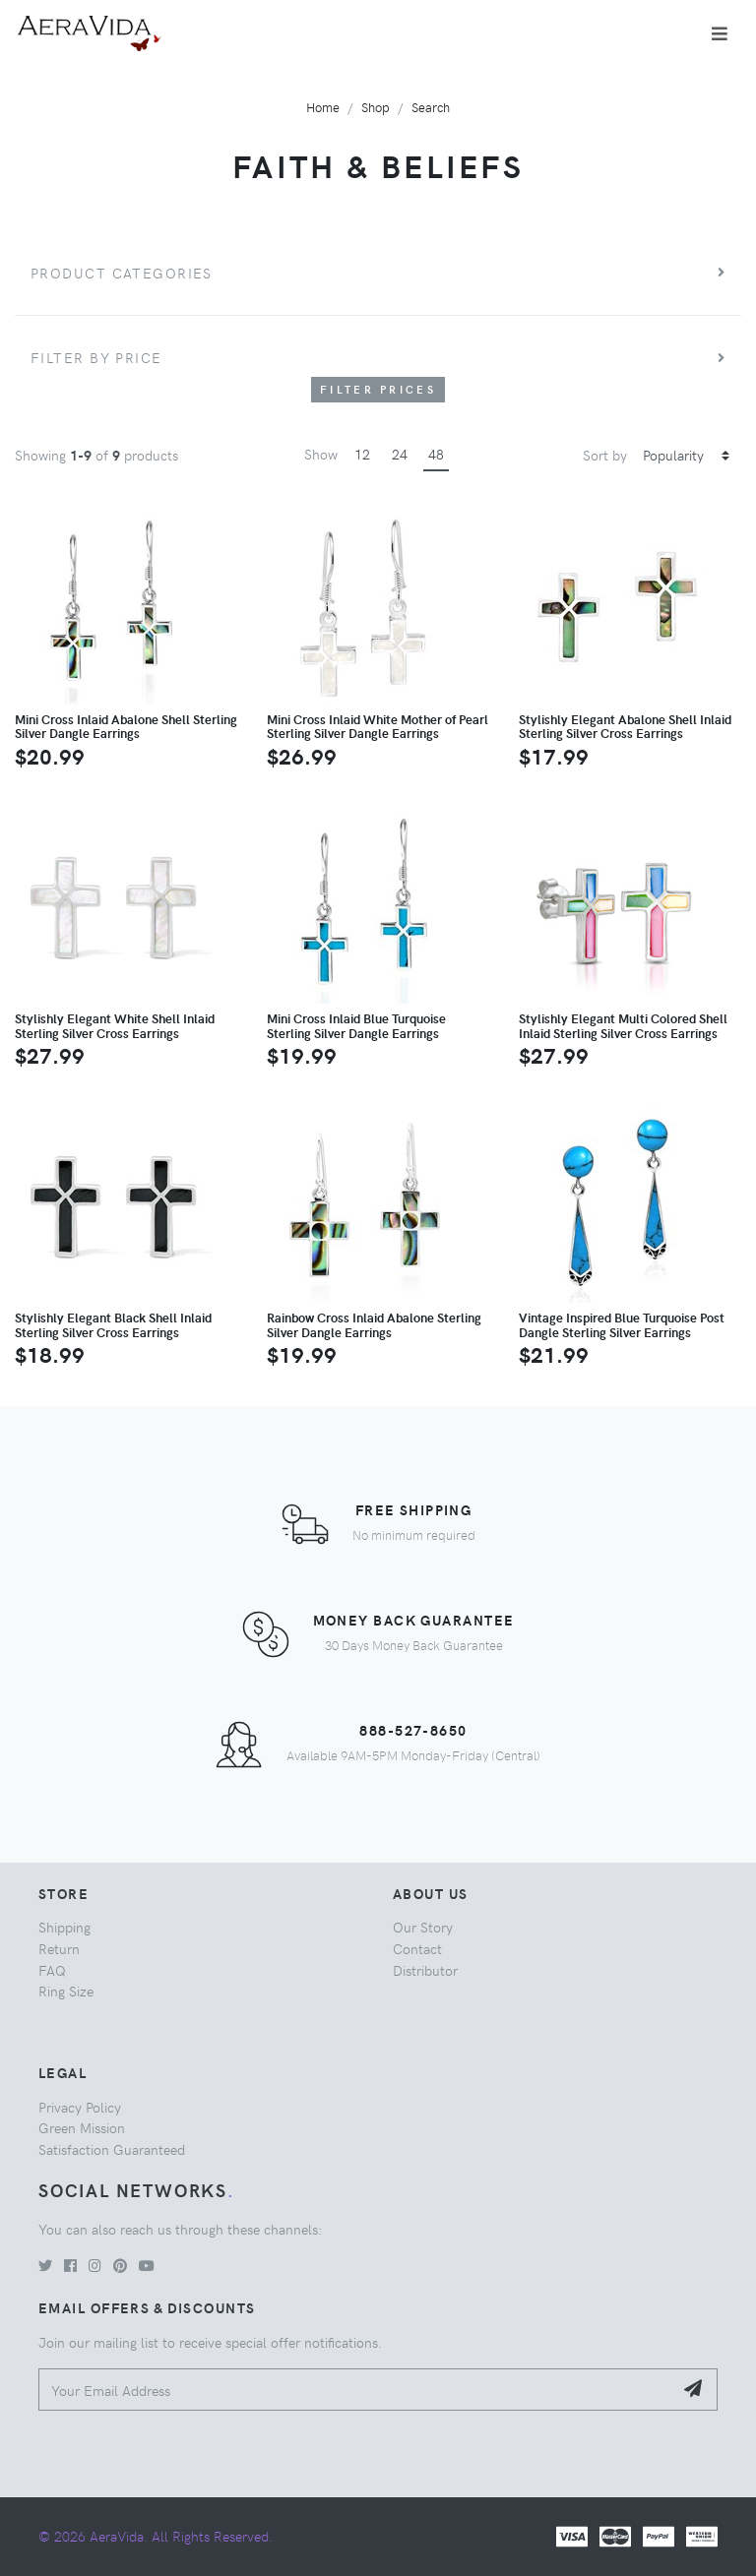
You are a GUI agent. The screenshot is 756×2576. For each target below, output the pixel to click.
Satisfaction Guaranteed (111, 2149)
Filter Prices (378, 389)
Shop (375, 106)
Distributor (425, 1970)
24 (400, 453)
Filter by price (96, 357)
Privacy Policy (79, 2106)
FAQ (52, 1970)
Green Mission (81, 2127)
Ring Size (66, 1990)
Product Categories (122, 272)
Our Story (423, 1926)
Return (59, 1948)
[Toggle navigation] (719, 33)
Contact (417, 1948)
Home (323, 106)
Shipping (64, 1926)
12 (362, 453)
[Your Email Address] (355, 2389)
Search (430, 106)
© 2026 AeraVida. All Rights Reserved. (155, 2535)
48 (436, 453)
